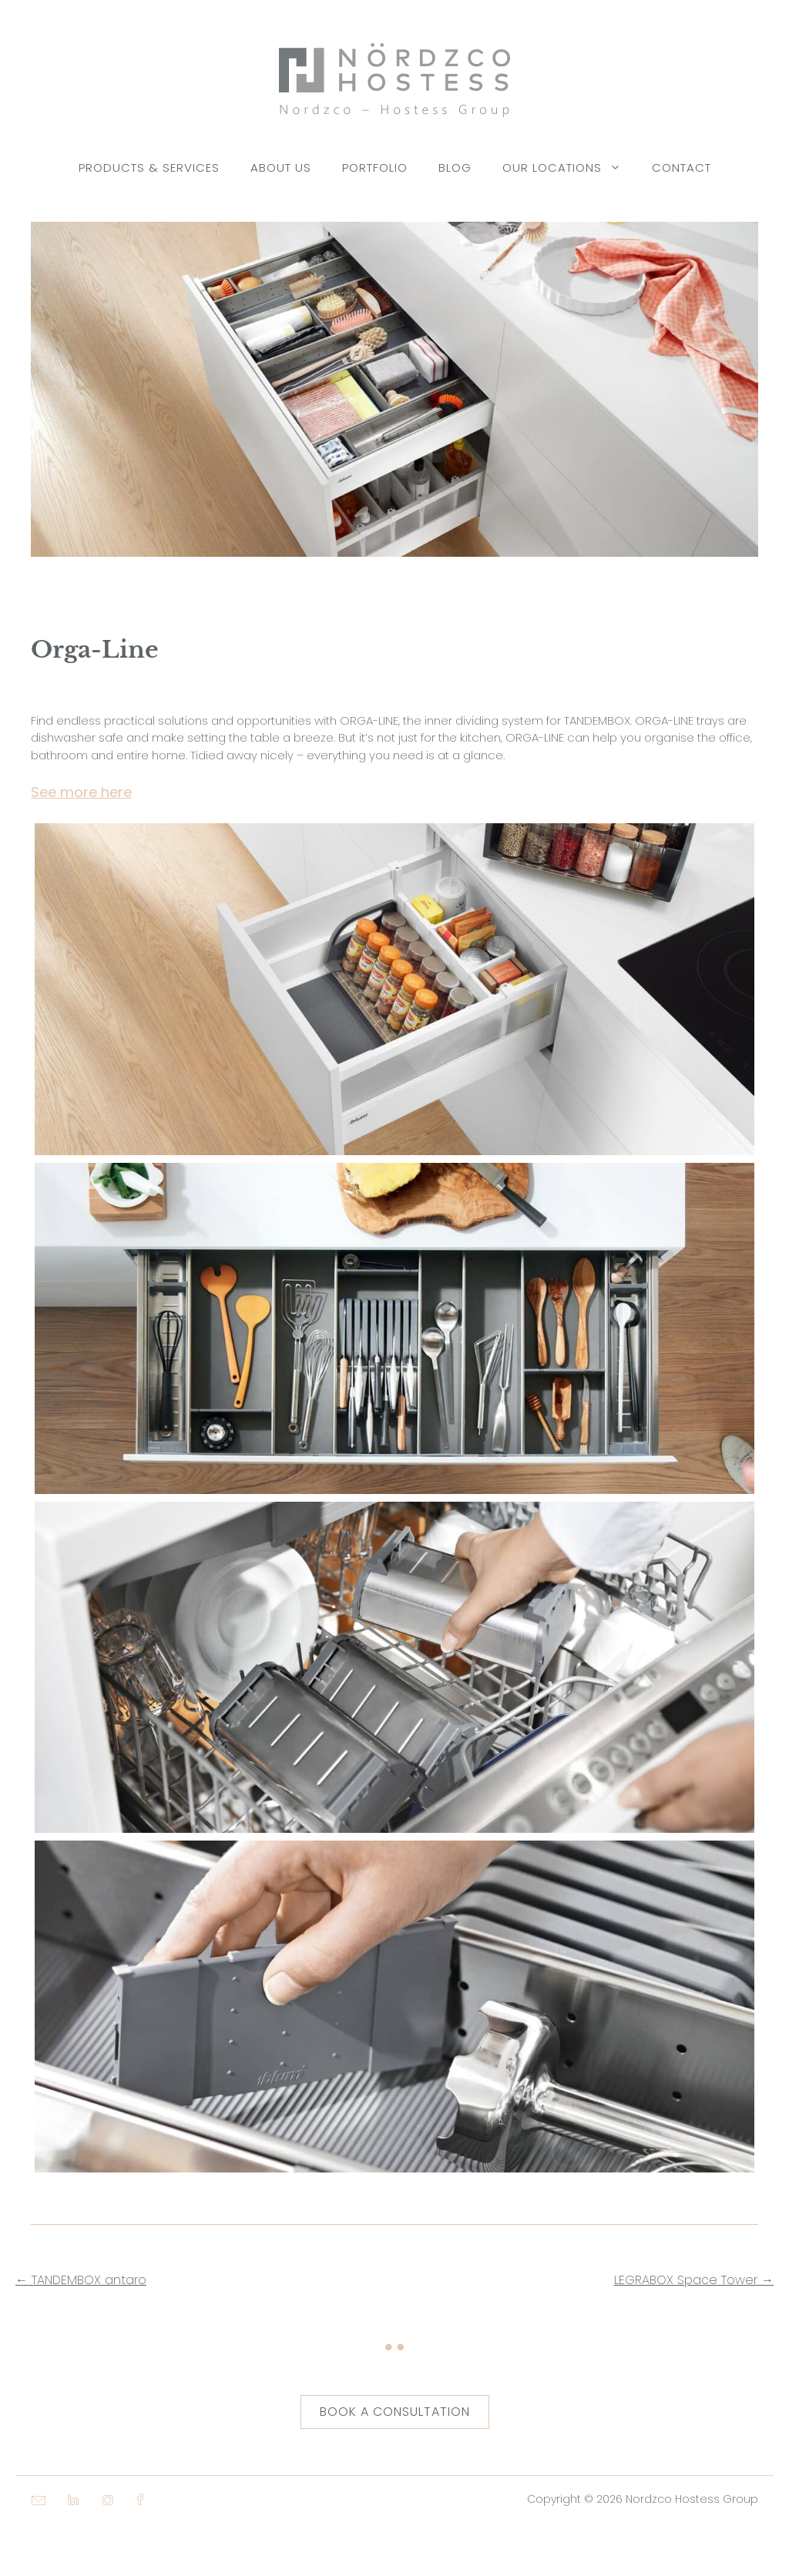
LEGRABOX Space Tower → (694, 2280)
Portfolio (375, 167)
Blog (455, 167)
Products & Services (149, 167)
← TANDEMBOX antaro (80, 2280)
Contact (681, 167)
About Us (280, 167)
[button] (30, 2545)
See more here (81, 792)
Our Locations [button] (569, 168)
